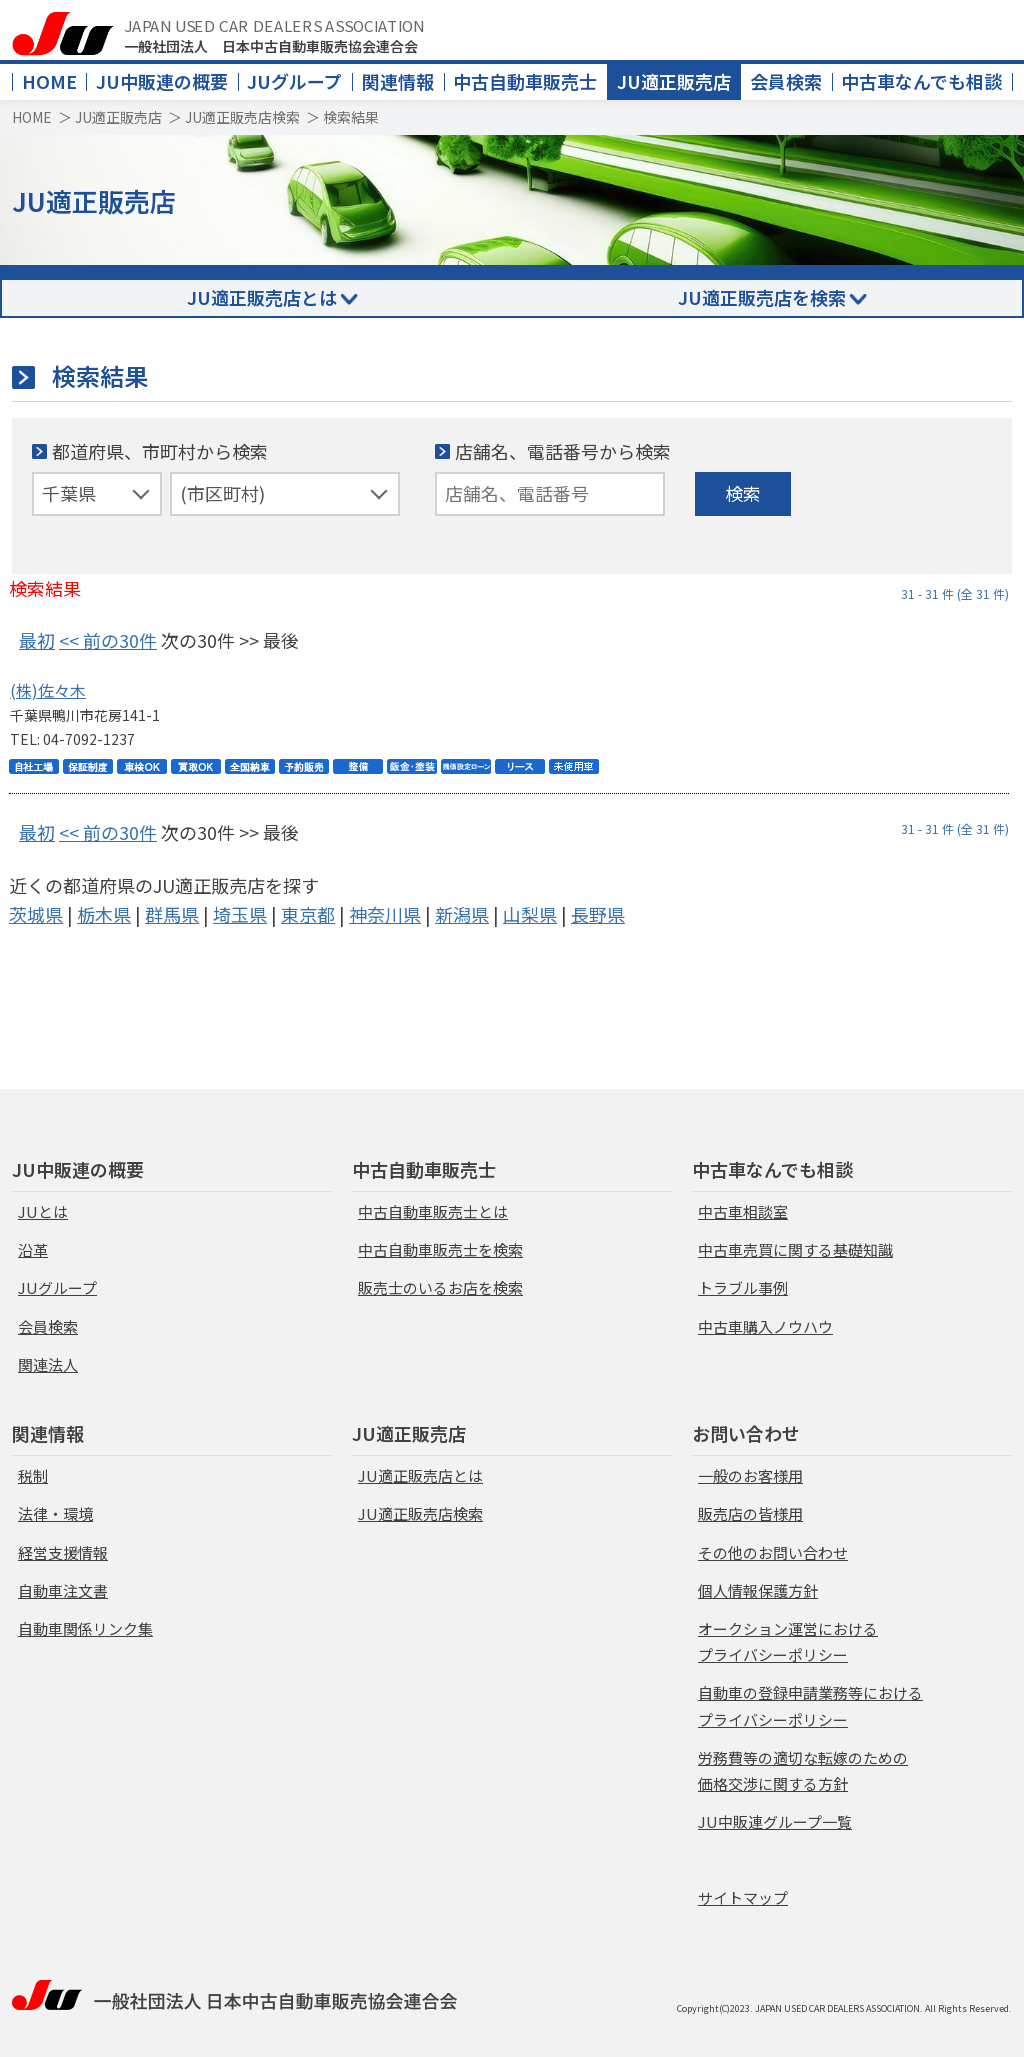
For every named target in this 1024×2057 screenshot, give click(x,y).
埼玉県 (240, 914)
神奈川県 (385, 914)
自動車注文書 (63, 1590)
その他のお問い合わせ (773, 1552)
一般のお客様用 (750, 1475)
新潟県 (462, 914)
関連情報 (398, 81)
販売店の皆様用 (750, 1513)
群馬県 (172, 914)
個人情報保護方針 (758, 1590)
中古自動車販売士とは (433, 1211)
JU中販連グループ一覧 (775, 1821)
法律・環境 (55, 1513)
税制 (33, 1475)
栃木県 (104, 914)
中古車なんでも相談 (921, 81)
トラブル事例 (743, 1287)
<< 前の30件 (108, 640)
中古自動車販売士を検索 (440, 1249)
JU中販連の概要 (162, 81)
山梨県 (530, 914)
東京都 (308, 914)
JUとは (43, 1211)
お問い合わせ (746, 1433)
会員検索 (786, 81)
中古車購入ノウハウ (765, 1326)
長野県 (598, 914)
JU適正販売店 (674, 81)
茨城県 (36, 914)
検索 (743, 493)
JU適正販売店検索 (242, 117)
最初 (37, 640)
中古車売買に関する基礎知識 (795, 1249)
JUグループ (294, 81)
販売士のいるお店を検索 (440, 1287)
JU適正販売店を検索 (762, 297)
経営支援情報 (63, 1552)
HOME (49, 81)
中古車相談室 (743, 1211)
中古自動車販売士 (525, 81)
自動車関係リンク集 (85, 1628)
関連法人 (48, 1364)
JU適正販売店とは (262, 297)
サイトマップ (743, 1897)
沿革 (33, 1249)
